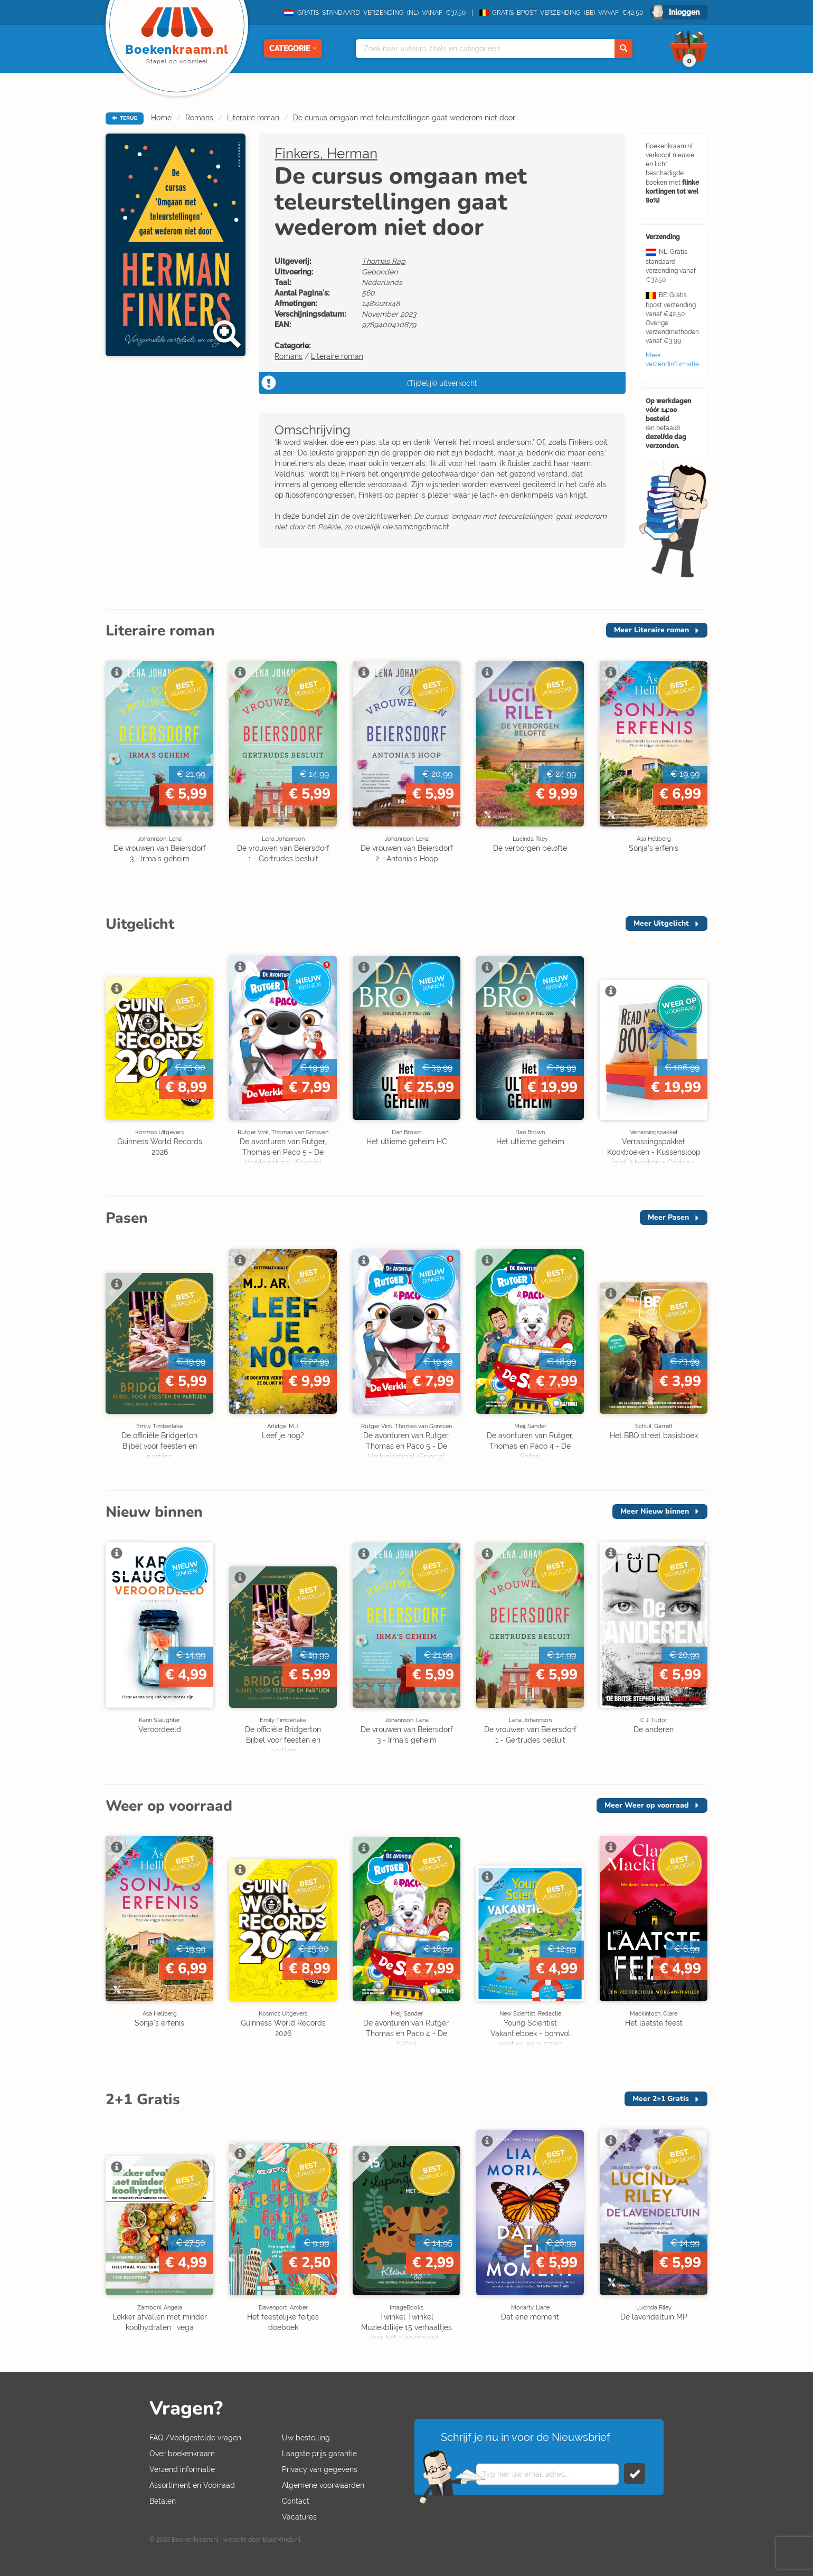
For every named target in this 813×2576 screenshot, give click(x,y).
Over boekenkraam (182, 2453)
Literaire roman (253, 117)
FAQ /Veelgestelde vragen (195, 2438)
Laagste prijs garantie (319, 2453)
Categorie (293, 48)
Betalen (162, 2501)
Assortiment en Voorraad (192, 2485)
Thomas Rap (383, 261)
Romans (199, 117)
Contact (295, 2501)
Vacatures (299, 2517)
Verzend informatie (182, 2469)
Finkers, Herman (326, 153)
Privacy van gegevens (319, 2469)
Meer (651, 630)
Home (161, 117)
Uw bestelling (306, 2438)
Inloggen (684, 12)
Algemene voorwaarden (323, 2485)
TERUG (124, 118)
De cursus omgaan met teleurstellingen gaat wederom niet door (404, 117)
